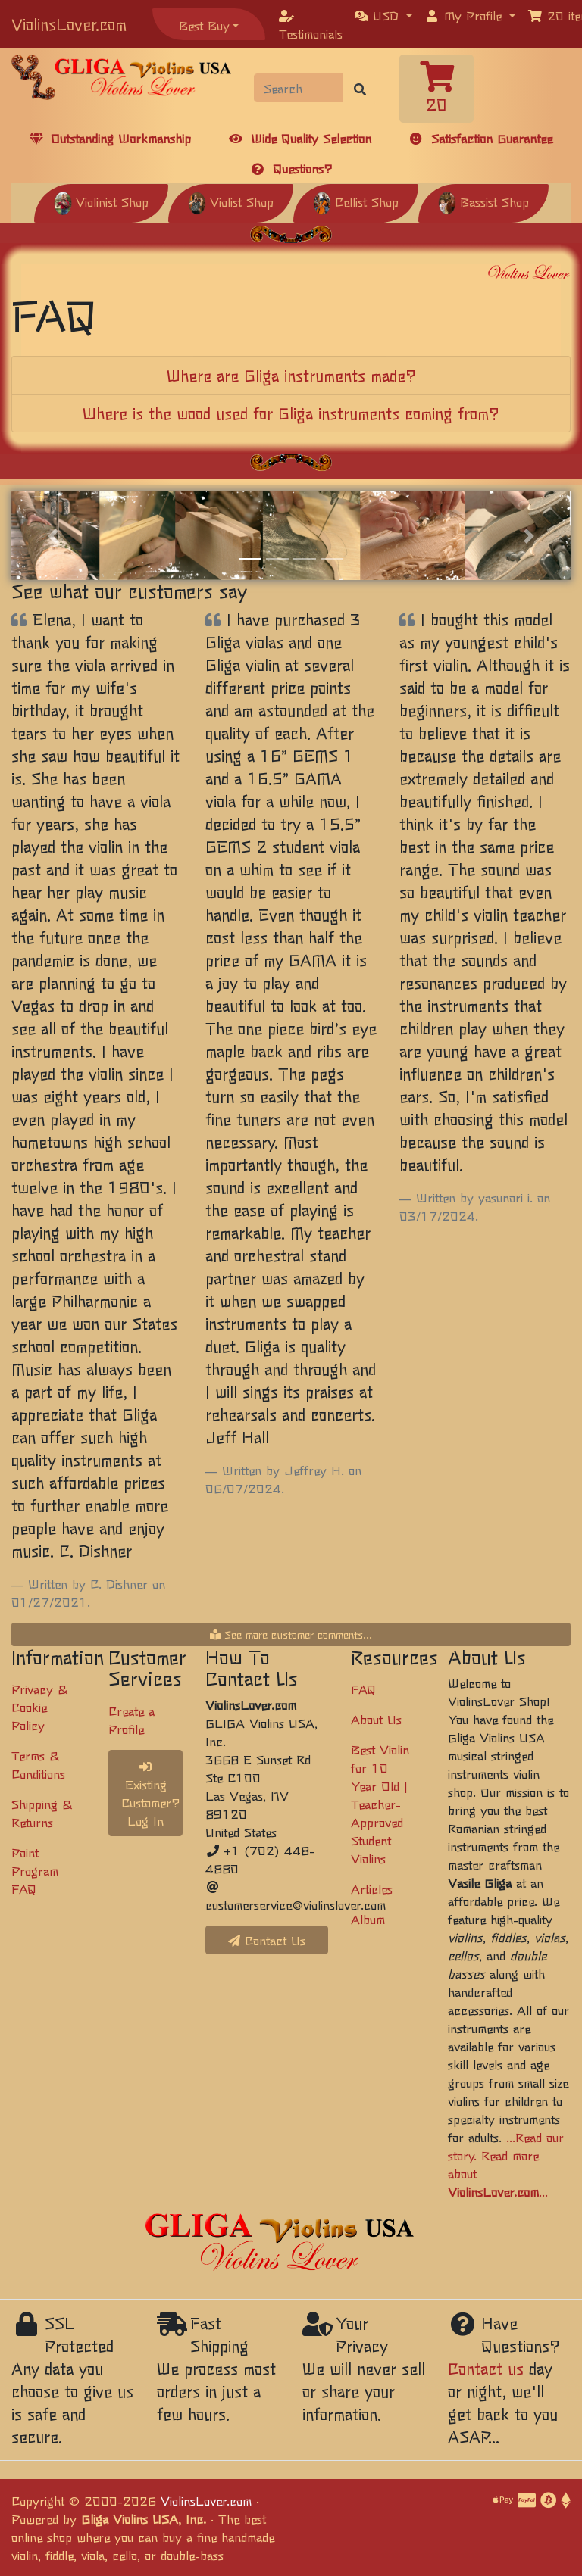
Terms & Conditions (38, 1764)
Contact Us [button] (266, 1940)
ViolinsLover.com (69, 24)
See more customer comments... (291, 1634)
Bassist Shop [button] (483, 201)
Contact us (486, 2368)
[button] (383, 15)
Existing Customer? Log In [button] (150, 1794)
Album (368, 1919)
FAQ (363, 1688)
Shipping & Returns (41, 1813)
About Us (376, 1719)
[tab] (291, 376)
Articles (372, 1888)
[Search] (299, 87)
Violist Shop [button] (231, 201)
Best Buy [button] (204, 25)
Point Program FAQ (34, 1870)
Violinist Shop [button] (101, 201)
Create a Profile (131, 1719)
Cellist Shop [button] (356, 201)
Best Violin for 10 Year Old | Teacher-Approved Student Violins (380, 1803)
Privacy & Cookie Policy (39, 1706)
